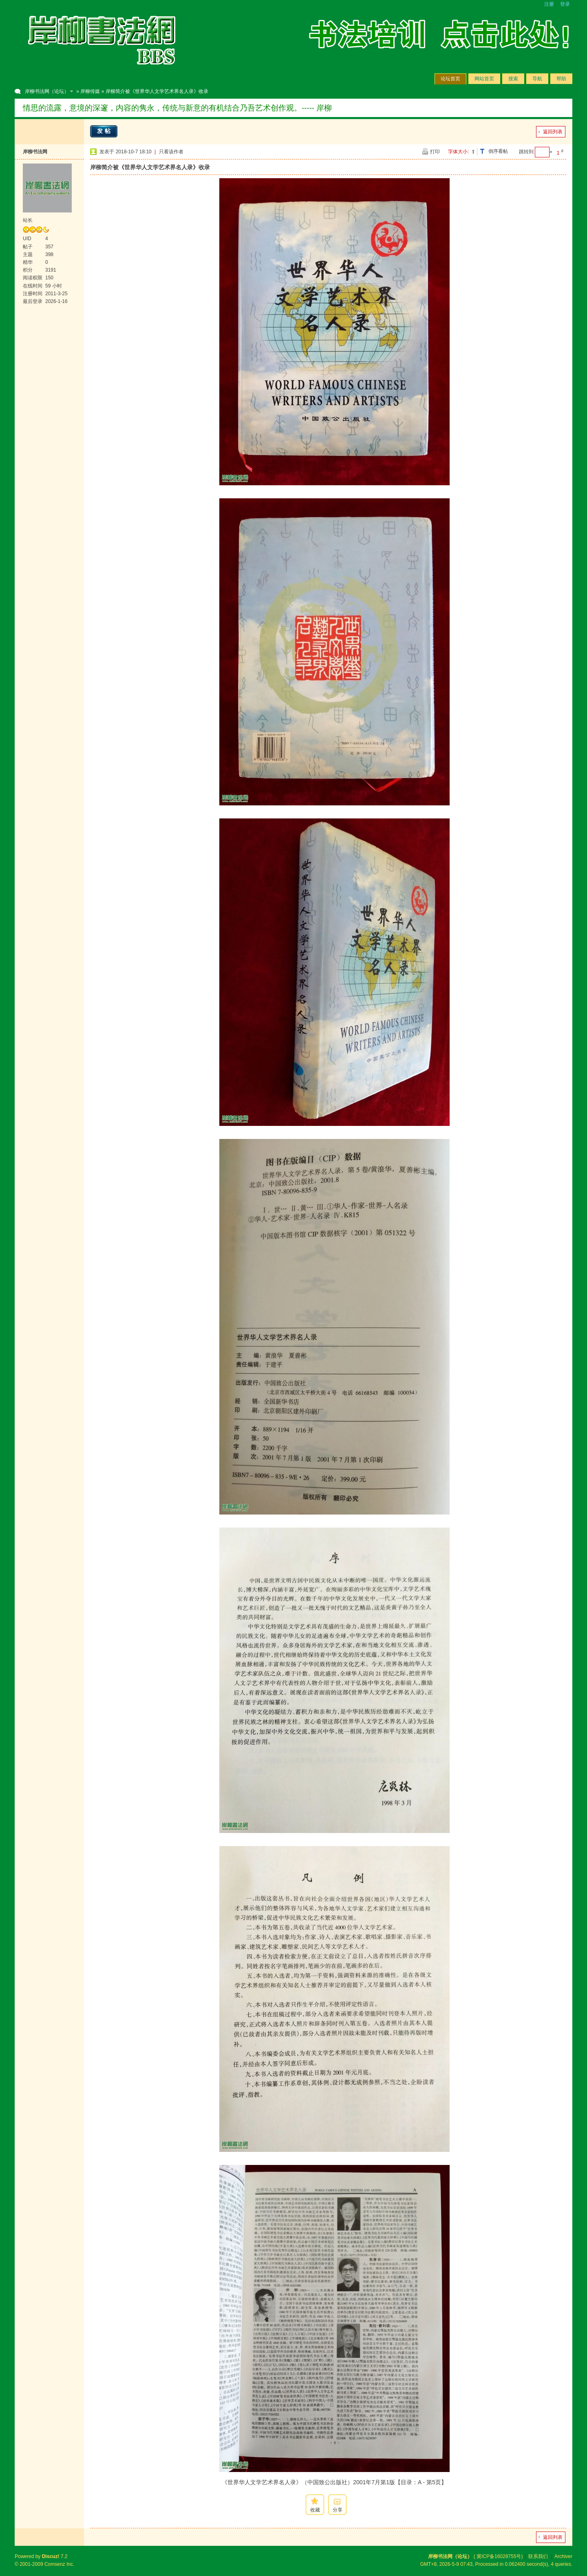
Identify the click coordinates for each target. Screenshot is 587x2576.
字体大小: (458, 152)
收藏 (315, 2510)
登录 (565, 4)
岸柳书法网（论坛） (47, 91)
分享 (337, 2510)
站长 (28, 220)
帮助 (561, 79)
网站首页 (484, 79)
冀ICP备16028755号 (499, 2556)
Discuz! (51, 2556)
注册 (549, 4)
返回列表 (553, 132)
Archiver (563, 2556)
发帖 (105, 131)
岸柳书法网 (35, 152)
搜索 (513, 79)
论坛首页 (450, 79)
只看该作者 (171, 152)
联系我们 (538, 2556)
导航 (537, 79)
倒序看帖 (498, 151)
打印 (435, 152)
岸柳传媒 (90, 91)
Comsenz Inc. (59, 2564)
